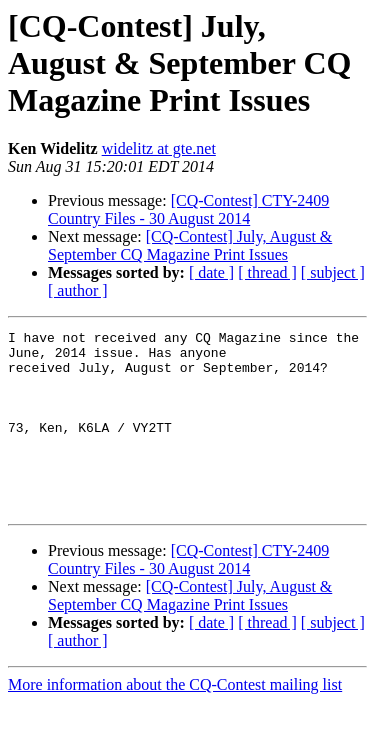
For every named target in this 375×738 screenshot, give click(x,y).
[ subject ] (333, 272)
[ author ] (78, 290)
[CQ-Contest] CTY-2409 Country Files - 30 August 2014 (188, 209)
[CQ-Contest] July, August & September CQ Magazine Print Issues (190, 245)
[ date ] (211, 272)
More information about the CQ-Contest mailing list (175, 720)
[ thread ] (267, 272)
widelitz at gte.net (159, 148)
